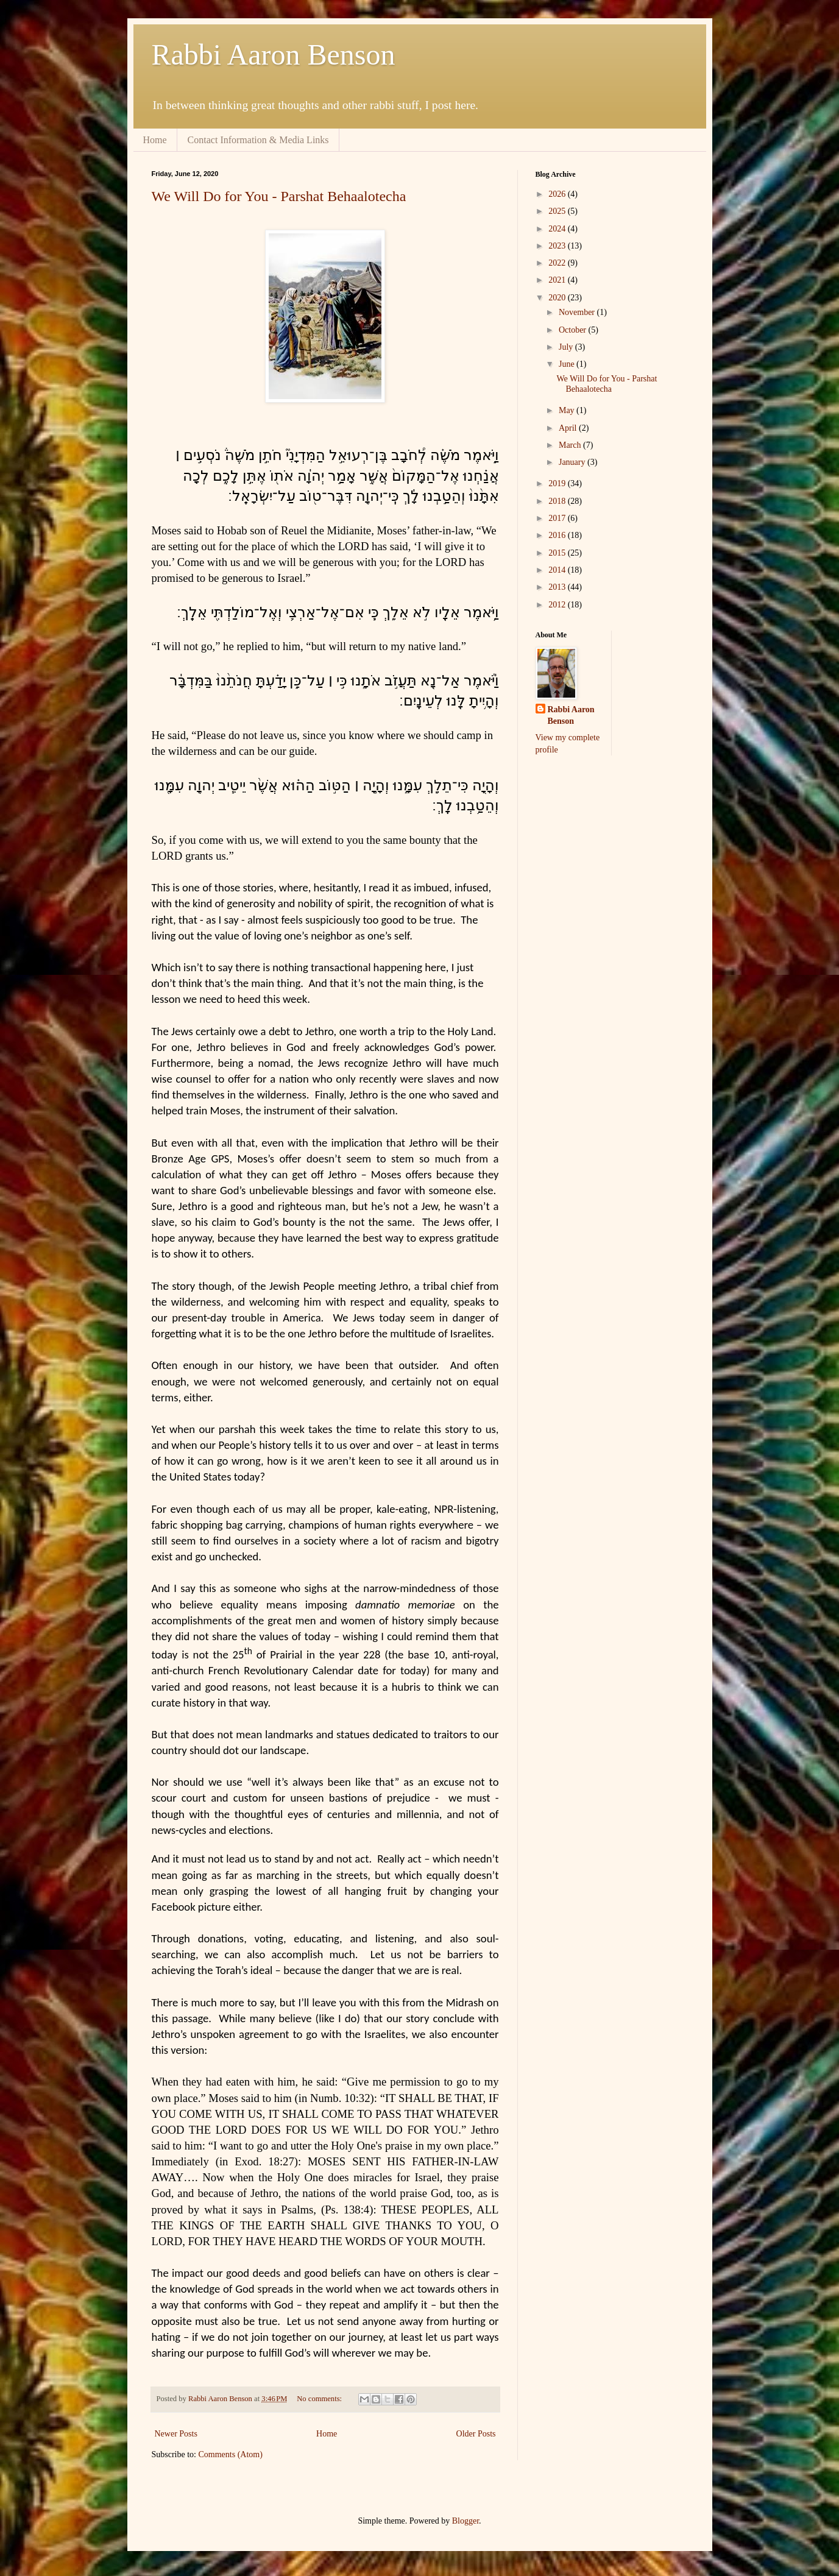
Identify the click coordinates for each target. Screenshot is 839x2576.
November (578, 312)
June (567, 364)
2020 (558, 297)
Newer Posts (176, 2433)
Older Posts (476, 2433)
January (573, 462)
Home (155, 140)
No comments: (320, 2398)
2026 (558, 194)
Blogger (465, 2520)
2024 (558, 228)
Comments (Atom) (231, 2454)
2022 (558, 262)
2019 (558, 483)
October (574, 329)
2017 (558, 518)
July (567, 347)
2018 (558, 501)
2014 (558, 570)
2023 (558, 245)
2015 (558, 552)
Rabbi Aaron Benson (273, 54)
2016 (558, 535)
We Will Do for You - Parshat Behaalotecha (279, 196)
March (571, 445)
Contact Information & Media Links (258, 140)
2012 (558, 604)
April (569, 428)
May (567, 410)
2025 (558, 211)
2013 (558, 587)
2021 (558, 280)
